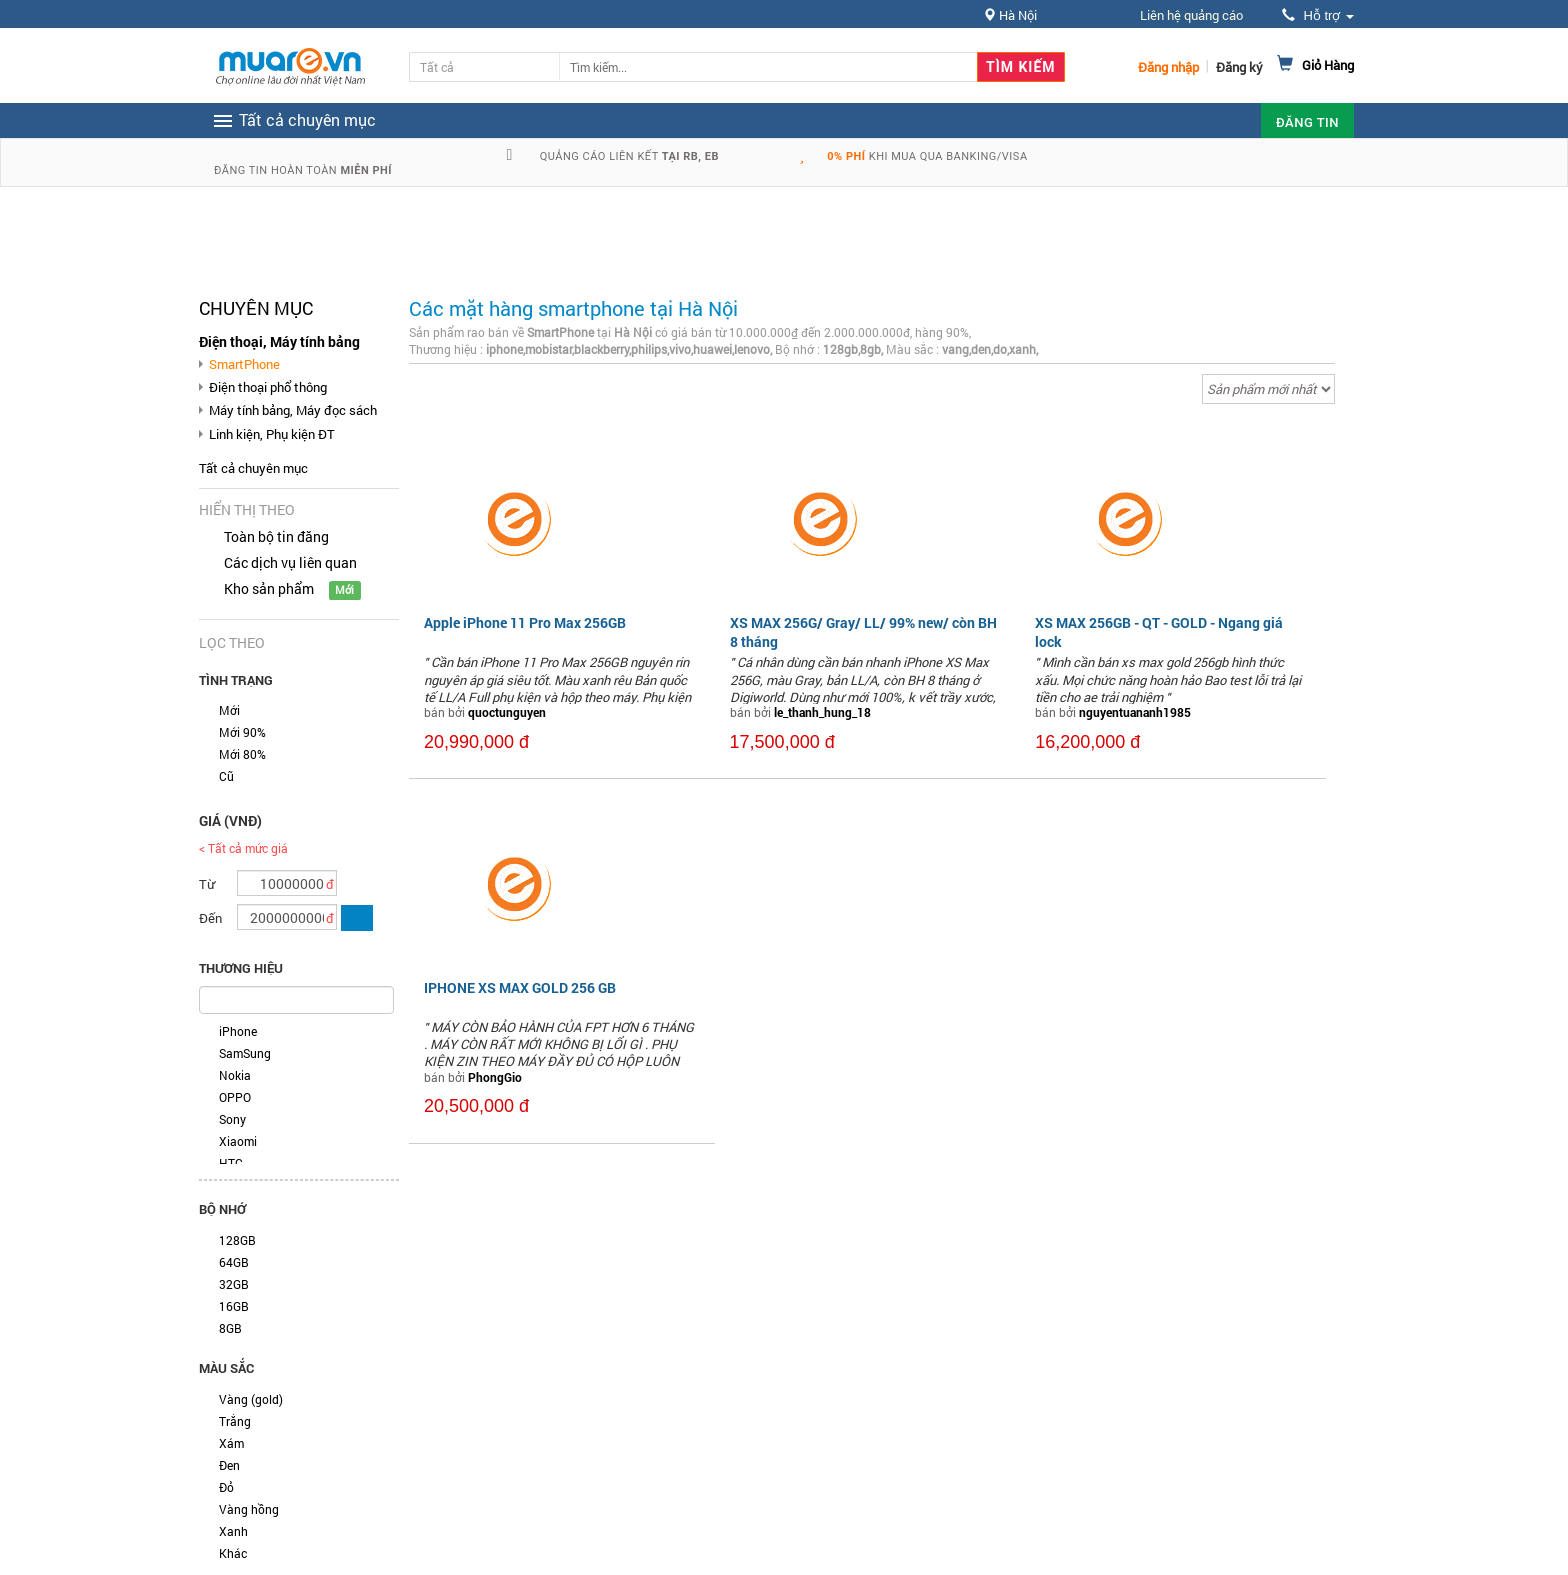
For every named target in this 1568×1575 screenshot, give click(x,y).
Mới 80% (242, 754)
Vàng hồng (249, 1509)
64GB (234, 1262)
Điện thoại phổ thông (268, 387)
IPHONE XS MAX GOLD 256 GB (520, 987)
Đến (210, 918)
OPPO (235, 1097)
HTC (231, 1163)
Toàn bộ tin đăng (276, 536)
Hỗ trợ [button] (1318, 15)
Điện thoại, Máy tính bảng (279, 341)
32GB (234, 1284)
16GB (234, 1306)
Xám (231, 1443)
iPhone (238, 1031)
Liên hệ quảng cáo (1191, 15)
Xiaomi (238, 1141)
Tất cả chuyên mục (253, 468)
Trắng (235, 1421)
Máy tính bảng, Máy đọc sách (293, 410)
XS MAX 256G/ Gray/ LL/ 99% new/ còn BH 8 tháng (863, 631)
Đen (229, 1465)
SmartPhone (244, 364)
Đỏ (226, 1487)
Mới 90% (242, 732)
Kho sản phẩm (269, 588)
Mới (229, 710)
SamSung (245, 1053)
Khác (233, 1553)
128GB (237, 1240)
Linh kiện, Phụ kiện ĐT (272, 434)
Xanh (233, 1531)
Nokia (235, 1075)
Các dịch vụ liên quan (290, 562)
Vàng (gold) (251, 1399)
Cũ (226, 776)
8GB (230, 1328)
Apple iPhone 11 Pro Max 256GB (525, 622)
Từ (207, 884)
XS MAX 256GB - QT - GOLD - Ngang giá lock (1159, 631)
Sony (232, 1119)
